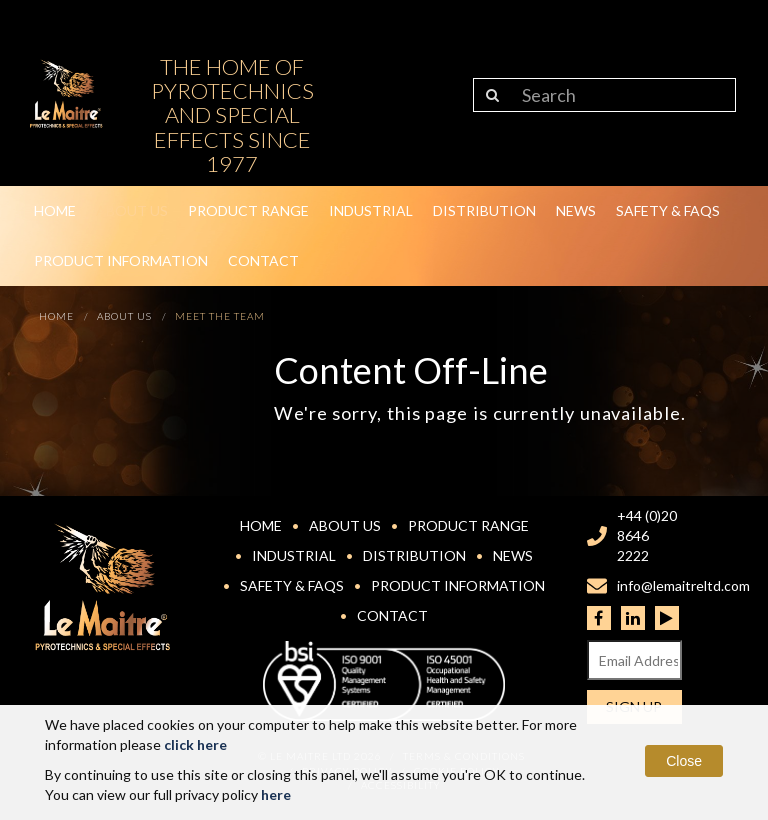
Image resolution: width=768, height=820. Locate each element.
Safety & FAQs (668, 210)
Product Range (248, 210)
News (576, 210)
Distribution (484, 210)
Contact (263, 260)
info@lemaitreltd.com (683, 585)
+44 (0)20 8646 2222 (647, 535)
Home (55, 210)
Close (684, 761)
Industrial (371, 210)
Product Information (121, 260)
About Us (132, 210)
